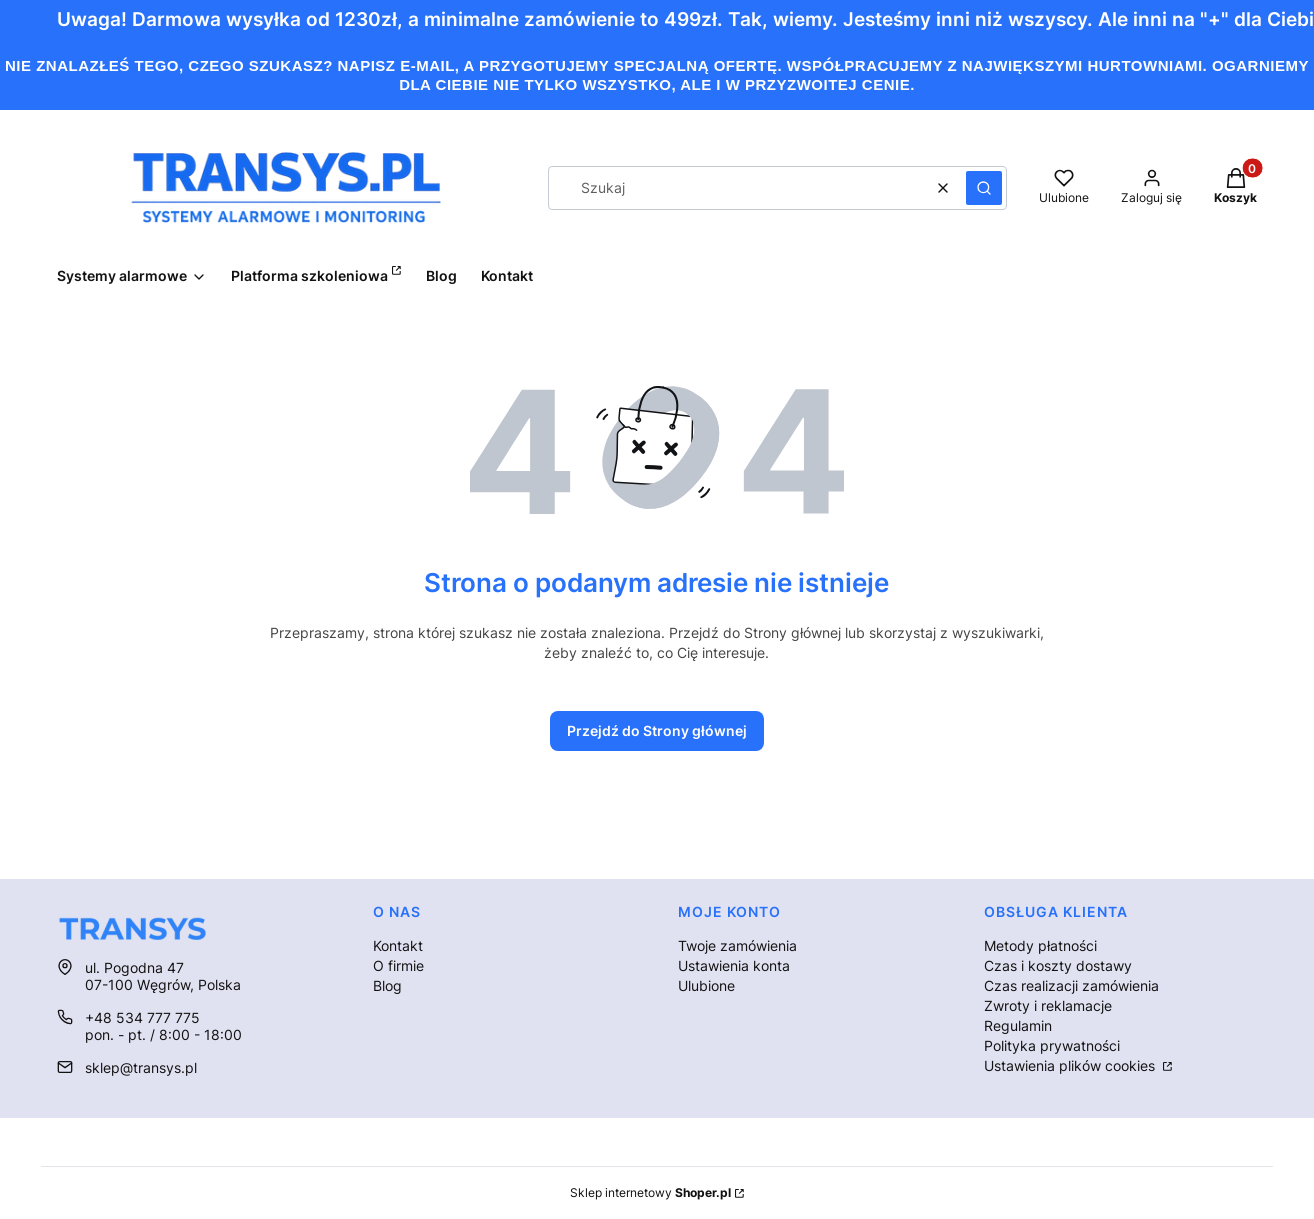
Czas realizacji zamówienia (1071, 985)
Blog (387, 985)
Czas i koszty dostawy (1058, 965)
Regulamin (1018, 1025)
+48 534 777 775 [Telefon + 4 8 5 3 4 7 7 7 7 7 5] (142, 1017)
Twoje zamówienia (737, 945)
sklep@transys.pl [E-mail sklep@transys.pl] (141, 1067)
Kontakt (398, 945)
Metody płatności (1040, 945)
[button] (984, 188)
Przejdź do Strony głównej (657, 730)
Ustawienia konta (734, 965)
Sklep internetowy (650, 1192)
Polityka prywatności (1052, 1045)
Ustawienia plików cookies (1071, 1065)
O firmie (398, 965)
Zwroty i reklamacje (1048, 1005)
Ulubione (706, 985)
